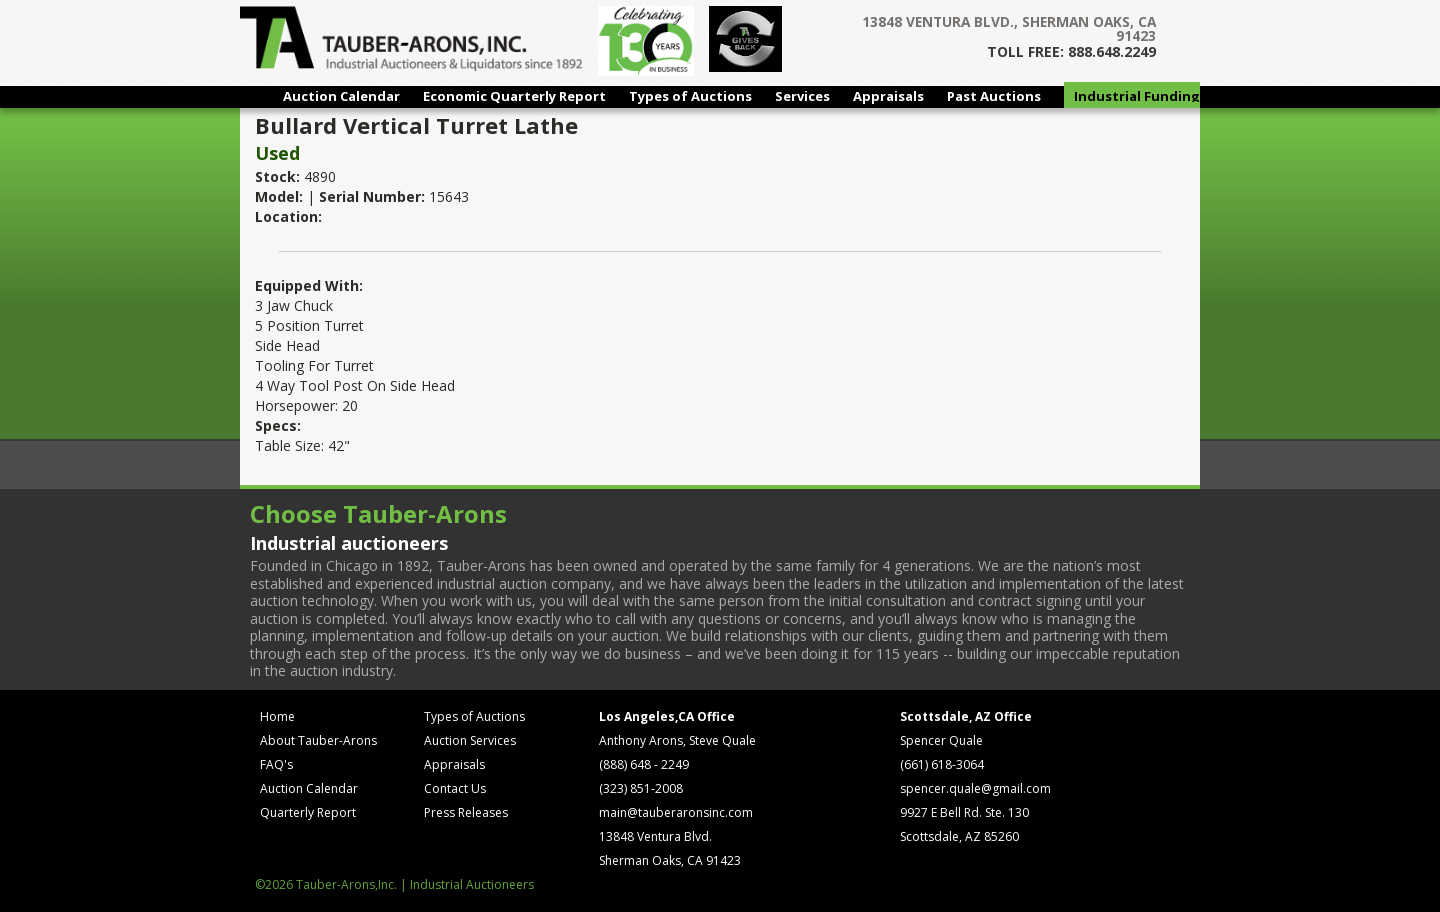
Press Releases (466, 812)
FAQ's (276, 764)
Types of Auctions (690, 96)
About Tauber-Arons (318, 740)
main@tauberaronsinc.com (676, 812)
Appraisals (888, 96)
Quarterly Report (308, 812)
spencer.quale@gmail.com (975, 788)
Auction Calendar (341, 96)
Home (277, 716)
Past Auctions (994, 96)
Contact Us (455, 788)
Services (802, 96)
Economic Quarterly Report (514, 96)
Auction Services (470, 740)
